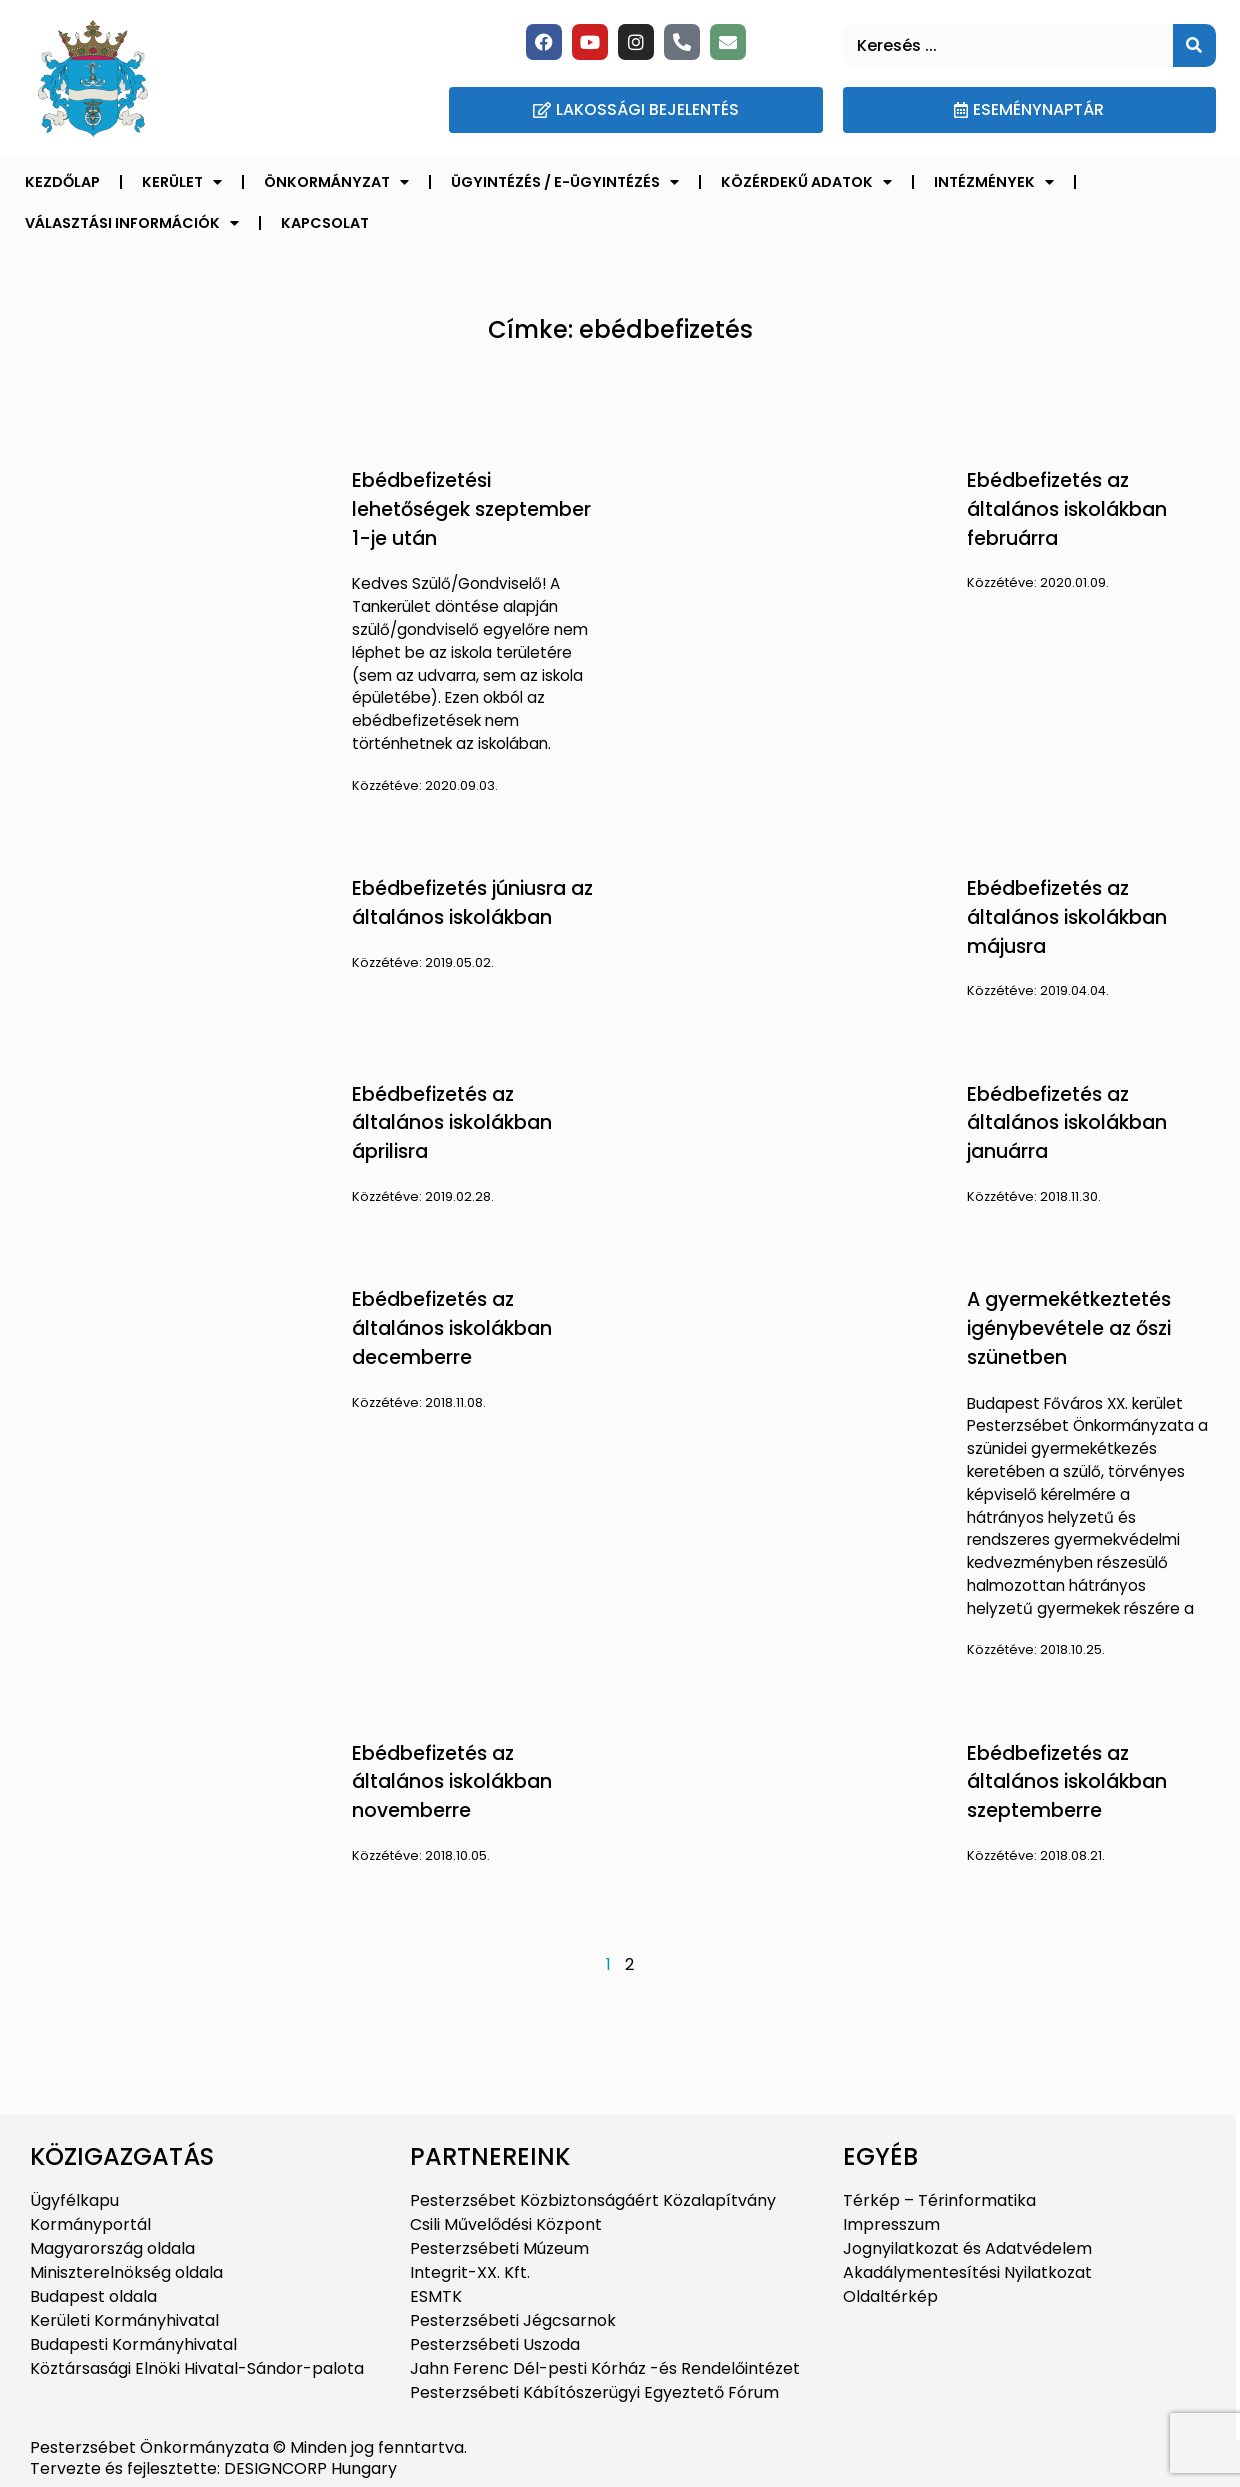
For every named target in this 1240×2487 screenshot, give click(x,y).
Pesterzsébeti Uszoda (495, 2344)
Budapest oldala (93, 2296)
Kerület (182, 182)
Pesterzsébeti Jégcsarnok (513, 2320)
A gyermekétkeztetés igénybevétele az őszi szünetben (1069, 1328)
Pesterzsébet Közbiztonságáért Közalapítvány (593, 2200)
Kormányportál (90, 2224)
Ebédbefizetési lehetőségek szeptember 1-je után (471, 509)
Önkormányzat (336, 182)
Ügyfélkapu (74, 2200)
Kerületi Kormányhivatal (124, 2320)
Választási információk (132, 223)
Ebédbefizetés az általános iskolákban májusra (1067, 917)
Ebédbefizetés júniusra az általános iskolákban (472, 903)
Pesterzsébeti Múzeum (499, 2248)
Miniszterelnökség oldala (126, 2272)
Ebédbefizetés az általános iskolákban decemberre (452, 1328)
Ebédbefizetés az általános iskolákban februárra (1067, 509)
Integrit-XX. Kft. (470, 2272)
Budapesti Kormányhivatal (133, 2344)
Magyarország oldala (112, 2248)
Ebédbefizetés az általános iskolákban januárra (1067, 1123)
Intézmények (994, 182)
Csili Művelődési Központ (506, 2224)
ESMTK (436, 2296)
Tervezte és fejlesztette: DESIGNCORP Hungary (213, 2468)
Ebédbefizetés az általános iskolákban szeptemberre (1067, 1782)
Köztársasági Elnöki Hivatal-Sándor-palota (197, 2368)
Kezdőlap (62, 182)
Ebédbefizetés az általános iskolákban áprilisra (452, 1123)
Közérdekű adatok (806, 182)
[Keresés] (1194, 45)
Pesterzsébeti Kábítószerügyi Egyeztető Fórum (594, 2392)
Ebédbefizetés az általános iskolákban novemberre (452, 1782)
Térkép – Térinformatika (939, 2200)
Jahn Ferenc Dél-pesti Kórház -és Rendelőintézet (605, 2368)
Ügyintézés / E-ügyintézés (565, 182)
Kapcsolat (325, 223)
